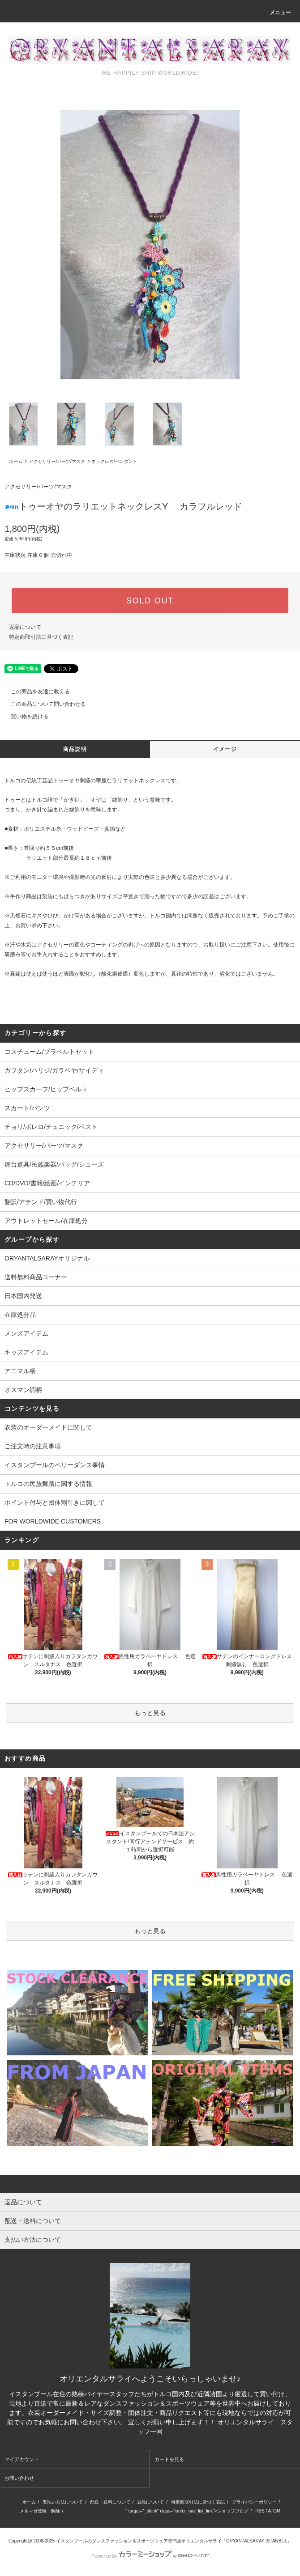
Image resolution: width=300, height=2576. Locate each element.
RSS (260, 2510)
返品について (25, 627)
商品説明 (75, 749)
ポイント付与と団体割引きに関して (54, 1502)
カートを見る (169, 2459)
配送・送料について (110, 2502)
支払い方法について (63, 2502)
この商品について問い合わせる (43, 704)
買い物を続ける (24, 716)
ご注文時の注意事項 (32, 1446)
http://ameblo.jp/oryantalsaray (96, 2510)
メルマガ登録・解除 (40, 2510)
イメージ (225, 749)
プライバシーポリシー (254, 2502)
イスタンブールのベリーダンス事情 (54, 1464)
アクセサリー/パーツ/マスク (57, 461)
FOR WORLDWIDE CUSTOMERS (52, 1521)
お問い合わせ (19, 2478)
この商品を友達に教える (35, 691)
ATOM (274, 2510)
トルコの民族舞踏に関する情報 (48, 1483)
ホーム (15, 461)
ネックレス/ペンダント (114, 461)
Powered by (150, 2556)
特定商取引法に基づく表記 (41, 637)
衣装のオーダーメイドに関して (48, 1427)
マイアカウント (21, 2459)
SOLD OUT (150, 600)
